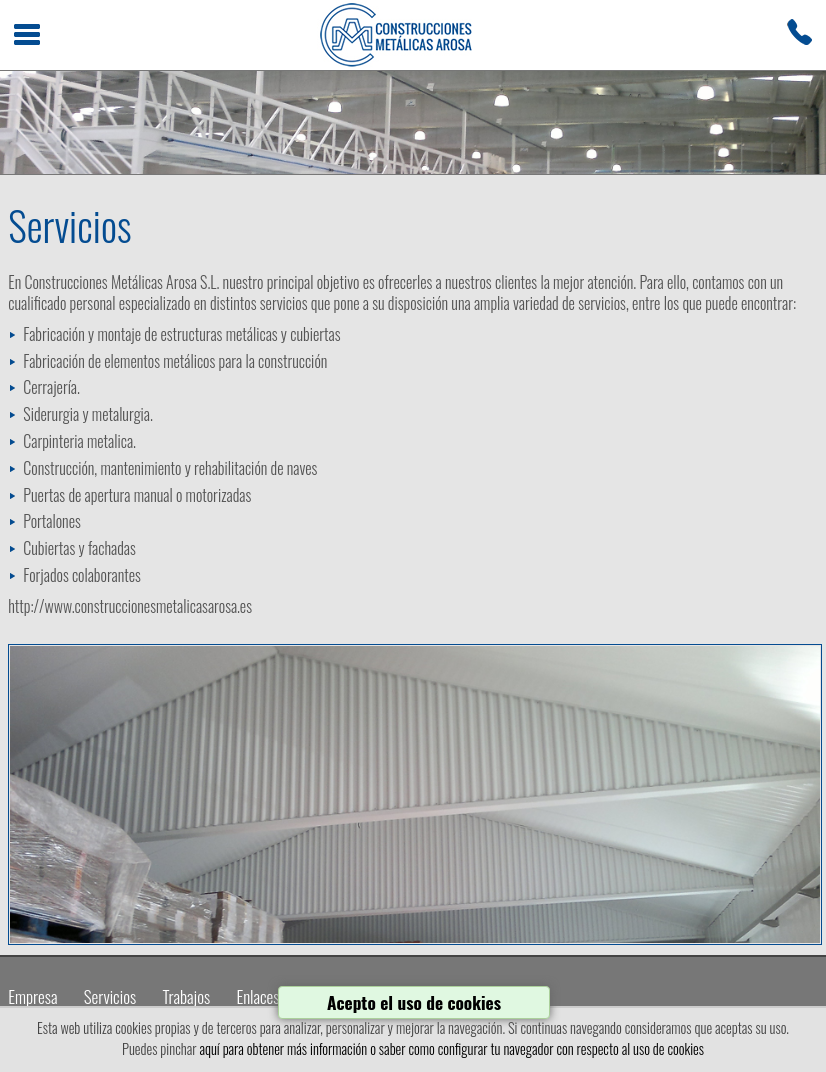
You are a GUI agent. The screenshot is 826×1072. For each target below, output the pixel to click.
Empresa (32, 996)
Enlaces (257, 996)
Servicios (110, 996)
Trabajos (186, 996)
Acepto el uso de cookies (414, 1002)
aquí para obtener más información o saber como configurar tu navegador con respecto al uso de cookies (451, 1048)
